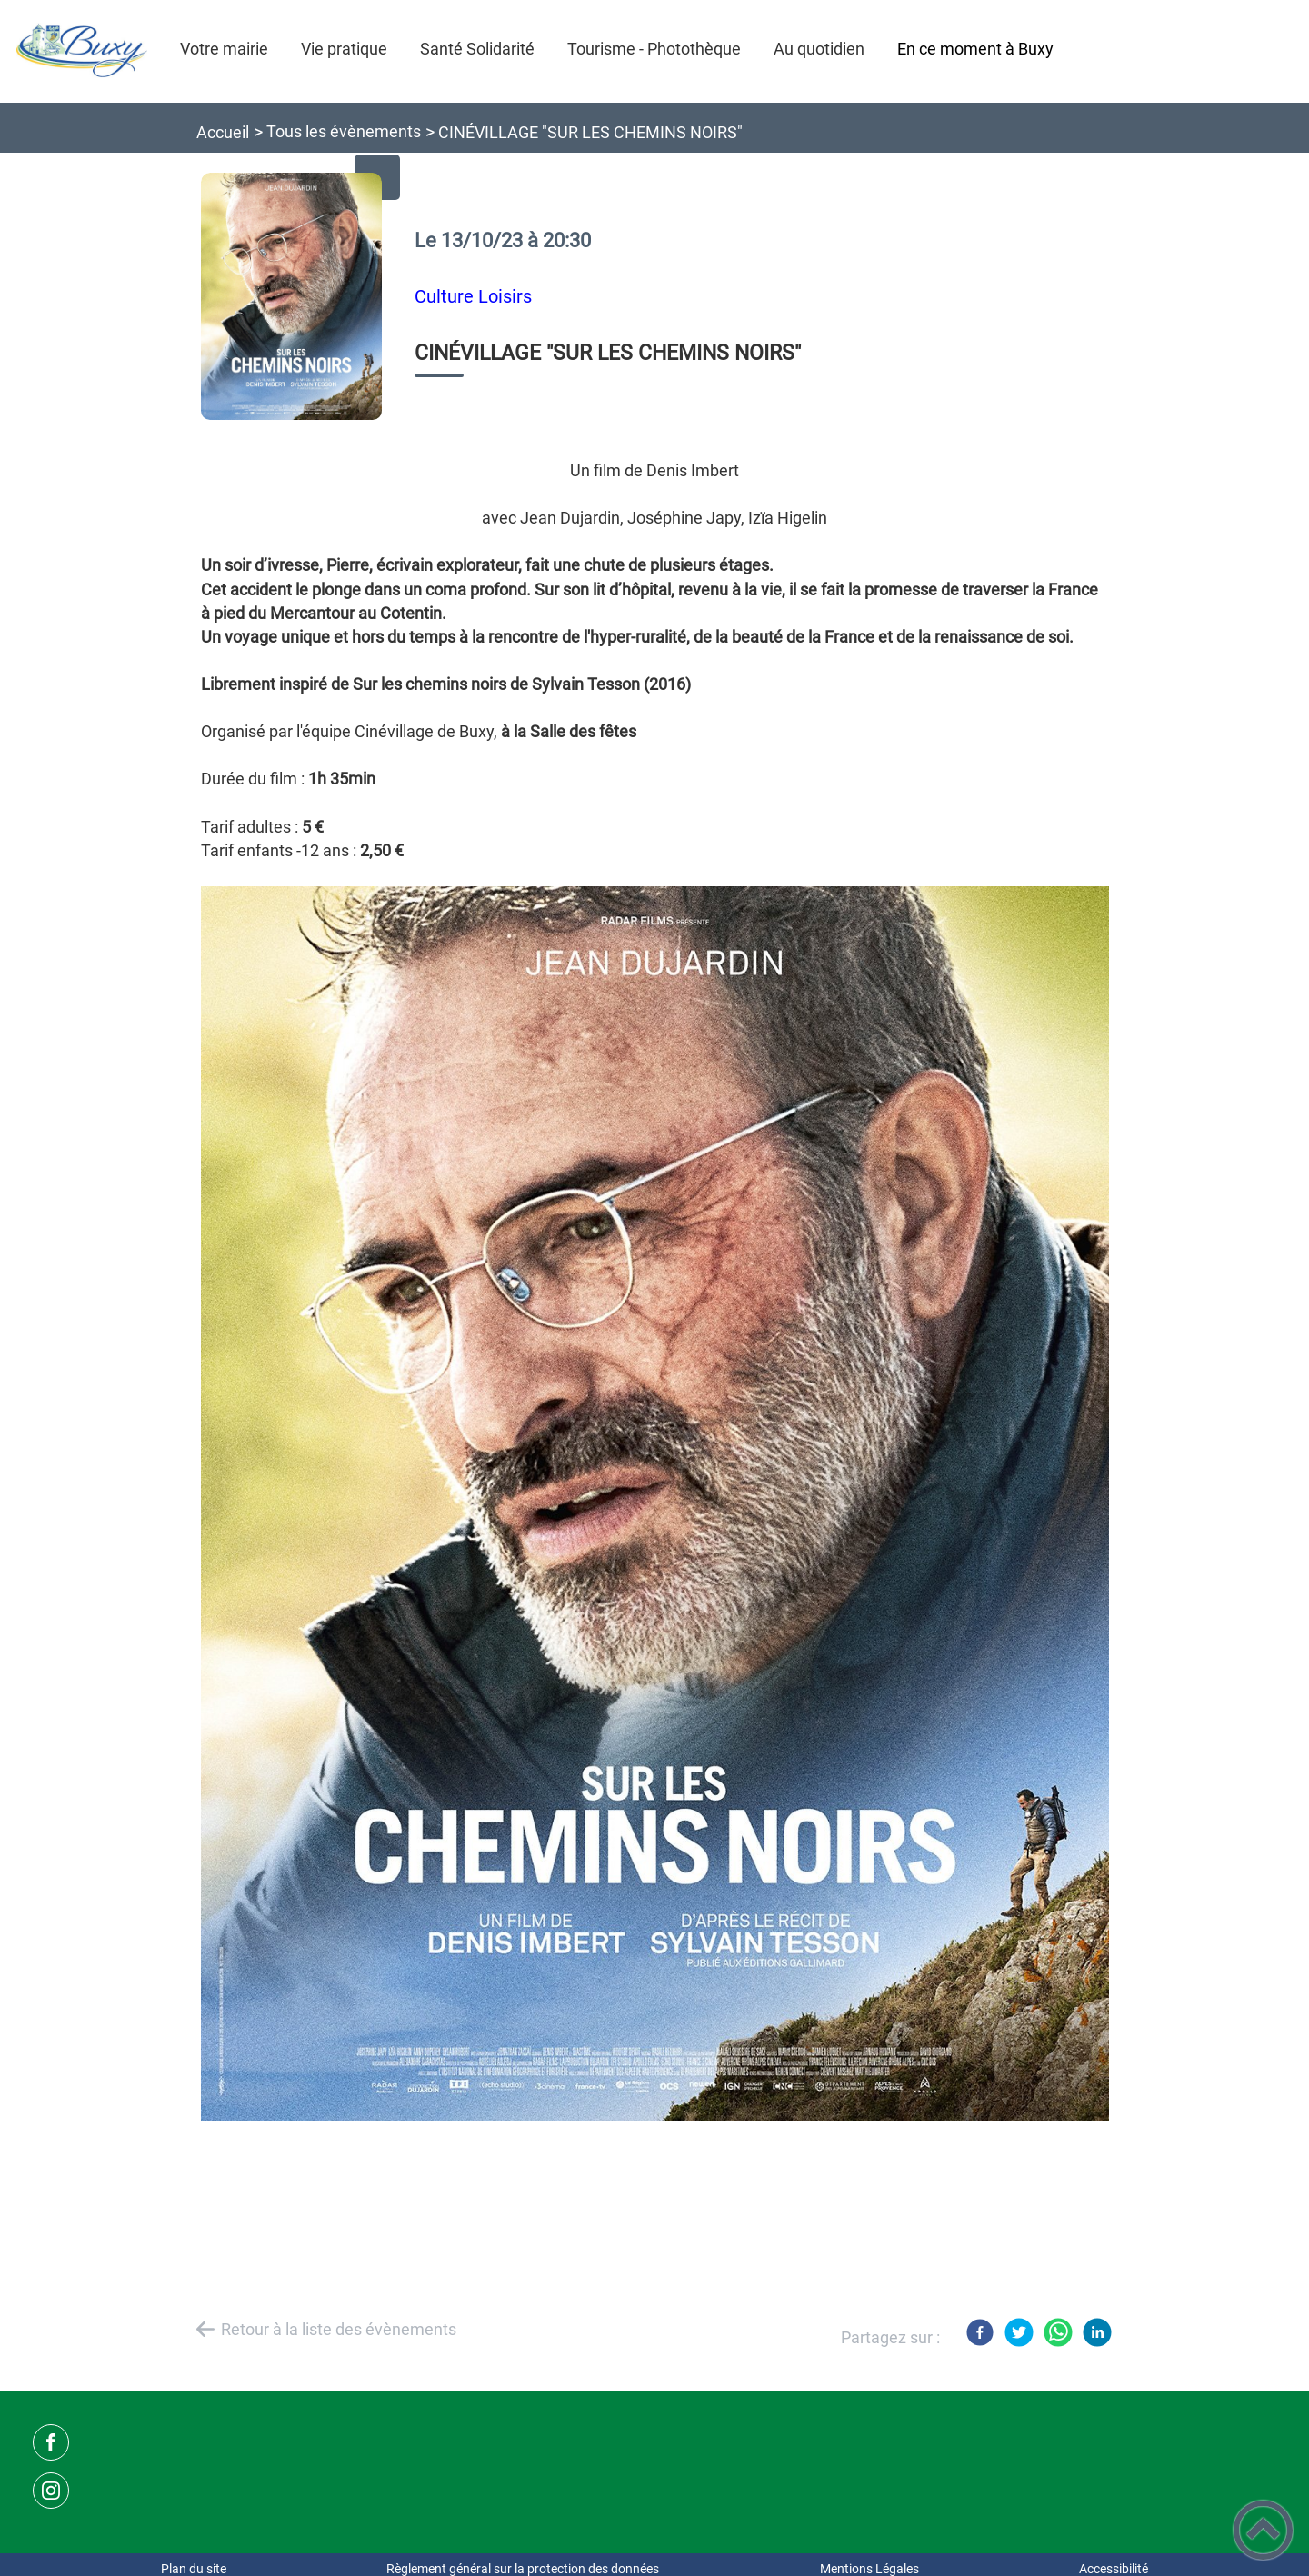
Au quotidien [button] (819, 48)
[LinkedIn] (1097, 2332)
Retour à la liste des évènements (338, 2329)
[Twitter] (1019, 2332)
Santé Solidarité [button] (477, 48)
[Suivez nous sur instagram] (51, 2490)
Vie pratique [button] (344, 48)
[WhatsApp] (1058, 2332)
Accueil (222, 132)
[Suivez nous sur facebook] (51, 2442)
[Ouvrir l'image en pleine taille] (292, 298)
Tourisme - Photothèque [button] (654, 48)
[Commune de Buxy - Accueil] (81, 51)
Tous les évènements (343, 131)
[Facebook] (979, 2332)
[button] (1263, 2530)
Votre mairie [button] (224, 48)
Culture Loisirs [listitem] (473, 296)
